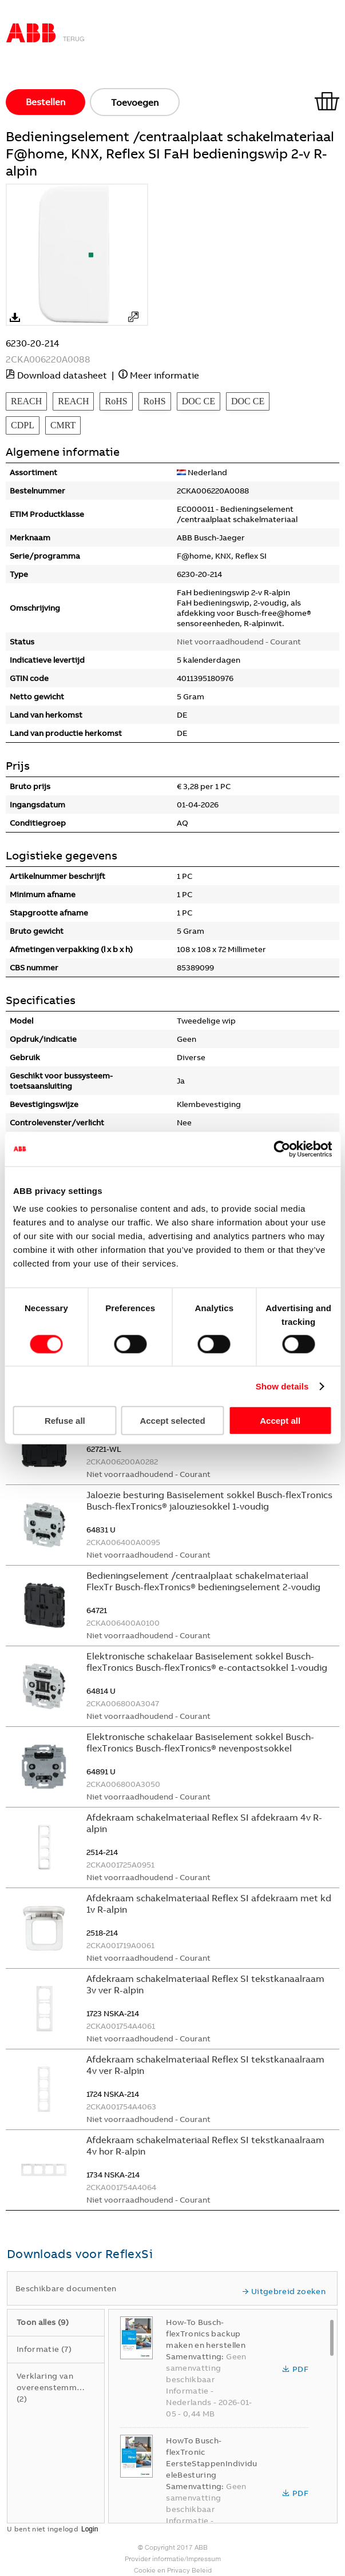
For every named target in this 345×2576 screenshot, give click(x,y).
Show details (282, 1386)
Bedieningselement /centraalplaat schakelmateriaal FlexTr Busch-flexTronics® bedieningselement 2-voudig (203, 1581)
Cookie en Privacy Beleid (173, 2570)
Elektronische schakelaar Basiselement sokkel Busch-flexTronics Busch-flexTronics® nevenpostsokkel (200, 1742)
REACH (26, 401)
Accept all (280, 1421)
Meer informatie (164, 375)
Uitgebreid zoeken (284, 2291)
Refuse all (65, 1421)
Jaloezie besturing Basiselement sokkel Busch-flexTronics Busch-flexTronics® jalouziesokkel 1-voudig (209, 1500)
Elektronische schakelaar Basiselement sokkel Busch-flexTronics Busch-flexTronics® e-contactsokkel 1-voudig (206, 1661)
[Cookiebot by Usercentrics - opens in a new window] (282, 1148)
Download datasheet (62, 375)
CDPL (22, 425)
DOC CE (198, 401)
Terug (74, 39)
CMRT (63, 425)
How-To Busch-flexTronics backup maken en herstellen (205, 2333)
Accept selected (172, 1421)
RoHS (116, 401)
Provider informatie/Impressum (173, 2559)
